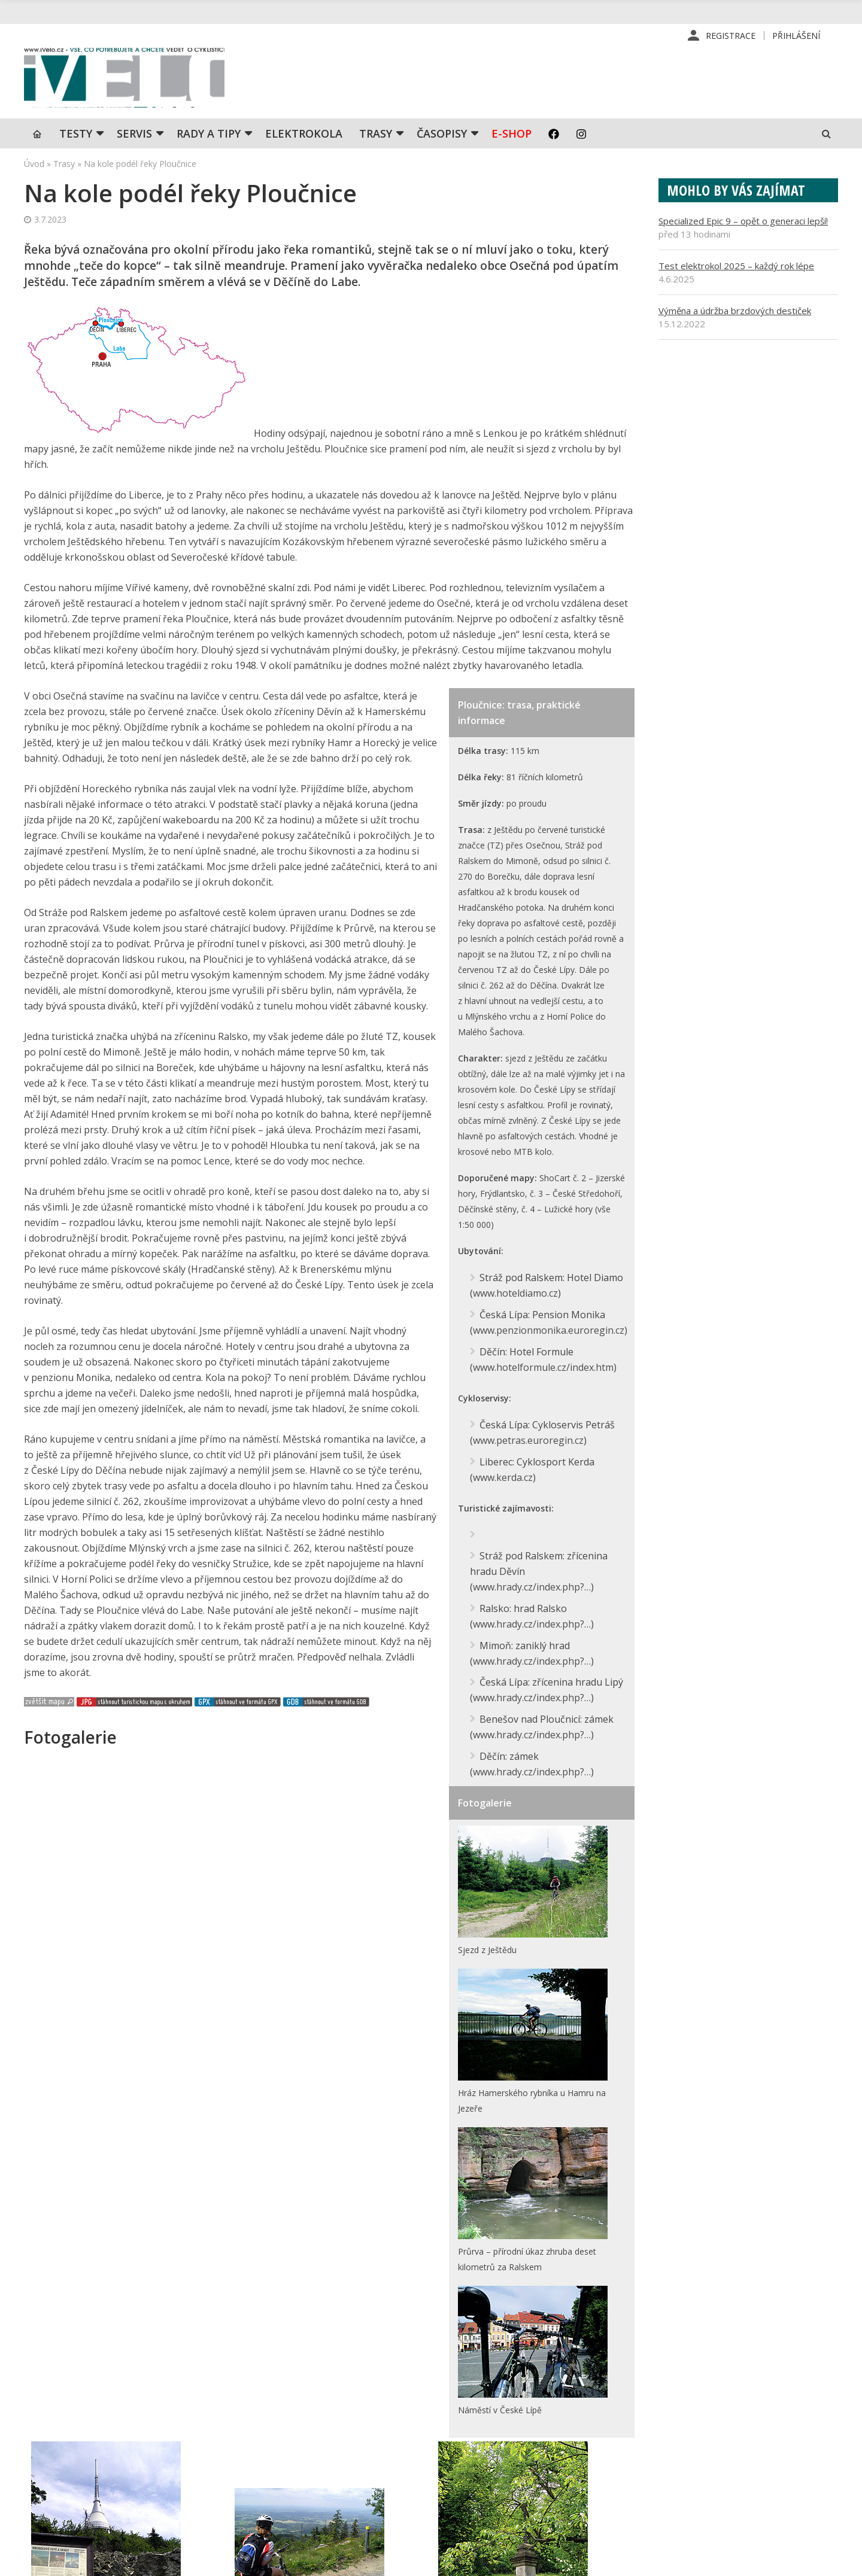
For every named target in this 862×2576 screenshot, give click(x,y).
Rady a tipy (209, 134)
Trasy (375, 134)
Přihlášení (796, 35)
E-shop (511, 134)
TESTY (75, 134)
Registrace (730, 35)
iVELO (125, 78)
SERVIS (134, 134)
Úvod (34, 165)
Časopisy (442, 134)
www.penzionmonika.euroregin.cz (548, 1330)
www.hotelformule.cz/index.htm (543, 1367)
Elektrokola (303, 134)
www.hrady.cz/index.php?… (532, 1585)
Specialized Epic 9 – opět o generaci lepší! (743, 222)
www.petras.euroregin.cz (528, 1439)
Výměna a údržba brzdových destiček (734, 312)
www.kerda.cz (503, 1476)
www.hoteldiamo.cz (515, 1294)
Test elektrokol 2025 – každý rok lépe (736, 267)
